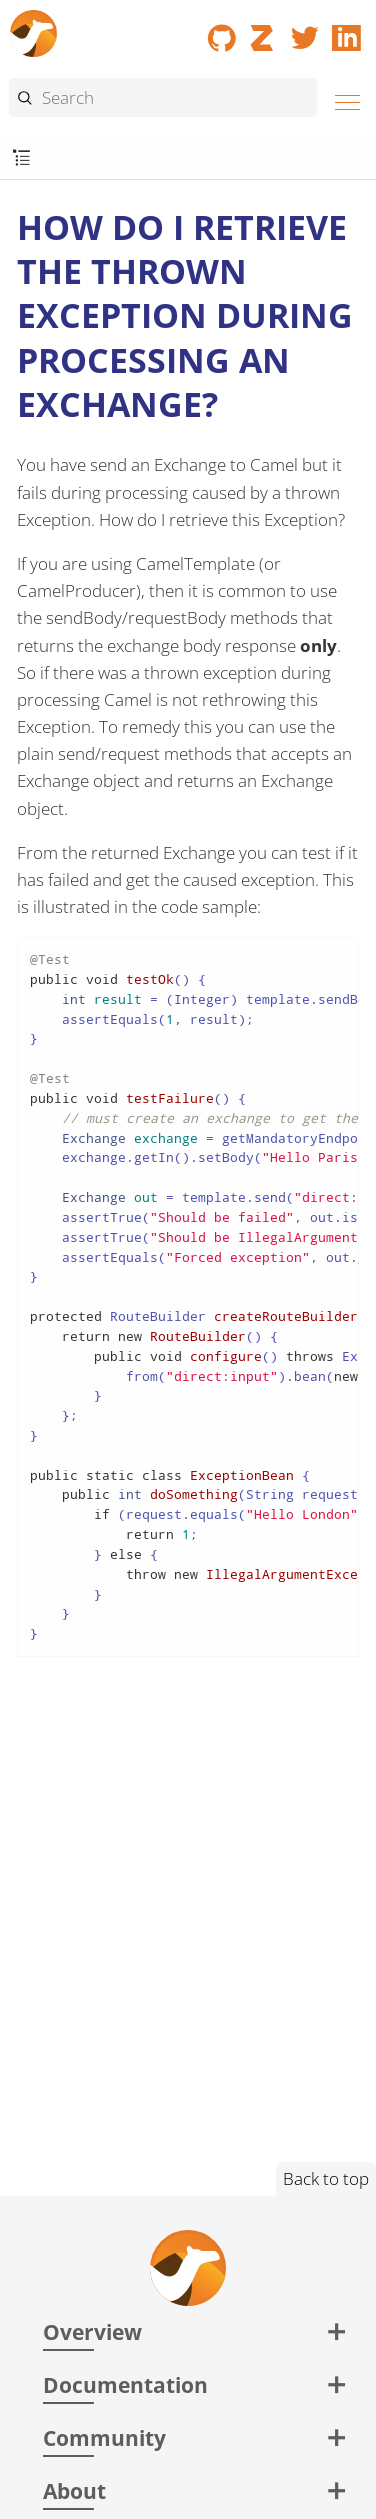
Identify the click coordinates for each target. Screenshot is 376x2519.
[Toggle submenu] (21, 158)
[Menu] (342, 99)
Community (104, 2437)
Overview (92, 2331)
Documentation (125, 2384)
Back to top (326, 2178)
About (74, 2490)
